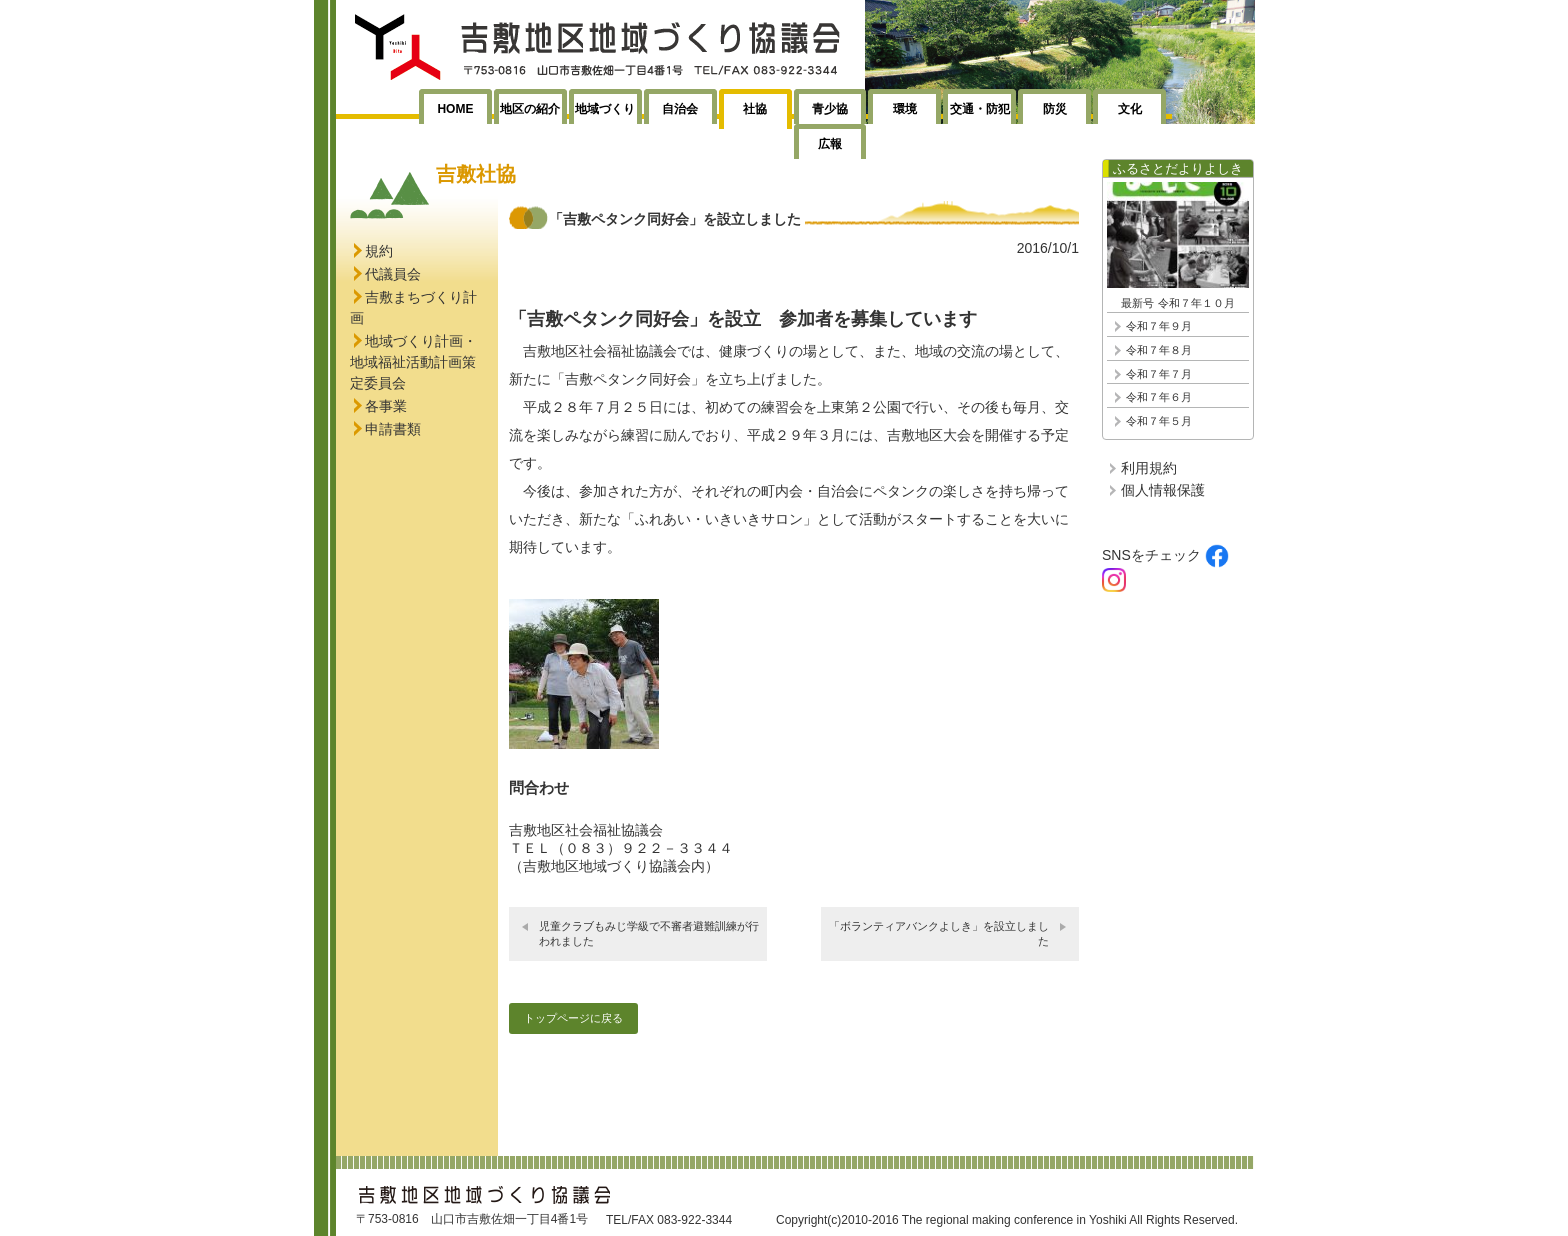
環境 (905, 109)
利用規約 (1149, 468)
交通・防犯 (980, 109)
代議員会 (393, 274)
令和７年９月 (1159, 326)
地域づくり (605, 109)
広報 (830, 144)
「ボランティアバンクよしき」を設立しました (939, 933)
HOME (455, 109)
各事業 (386, 406)
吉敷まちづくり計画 (413, 307)
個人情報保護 (1163, 490)
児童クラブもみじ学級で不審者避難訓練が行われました (649, 933)
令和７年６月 (1159, 397)
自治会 (680, 109)
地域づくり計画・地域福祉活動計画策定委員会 (413, 362)
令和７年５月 (1159, 421)
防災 (1055, 109)
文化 (1130, 109)
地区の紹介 (530, 109)
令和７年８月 (1159, 350)
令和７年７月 (1159, 374)
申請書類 (393, 429)
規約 (379, 251)
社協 (755, 109)
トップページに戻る (573, 1018)
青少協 (830, 109)
